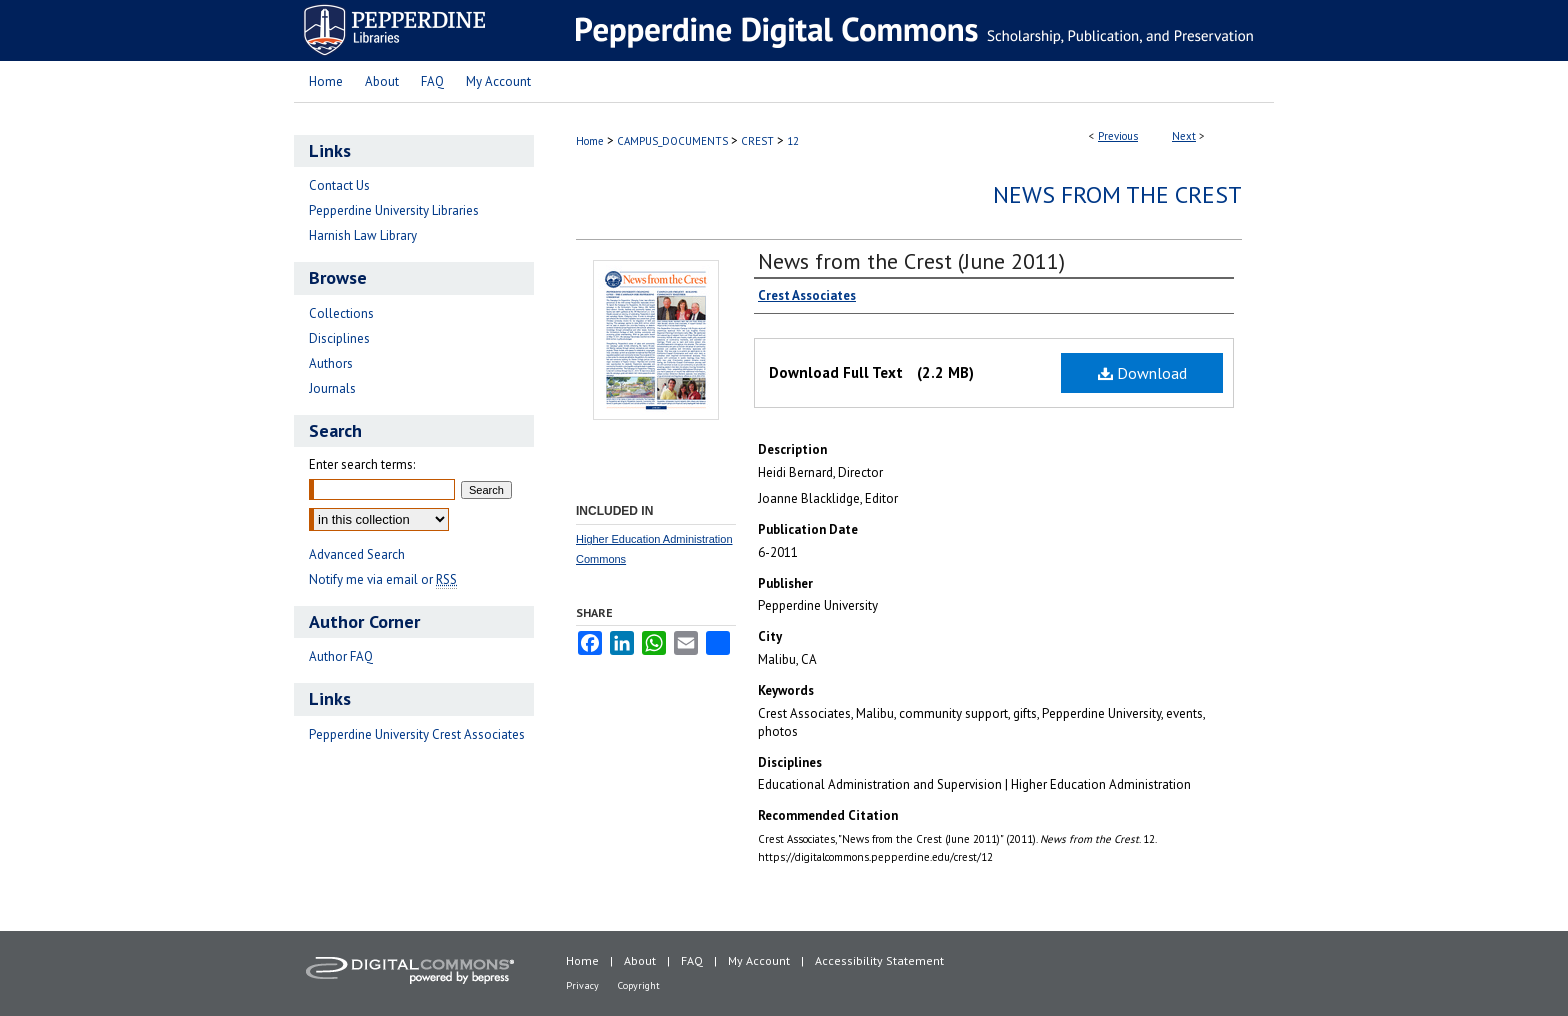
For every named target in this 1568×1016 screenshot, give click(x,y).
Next (1184, 136)
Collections (341, 313)
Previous (1118, 136)
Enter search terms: (362, 464)
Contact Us (339, 185)
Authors (331, 363)
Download (1142, 373)
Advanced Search (357, 554)
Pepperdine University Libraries (394, 210)
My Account (759, 960)
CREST (757, 141)
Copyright (639, 985)
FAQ (692, 960)
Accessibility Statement (879, 960)
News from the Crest (1117, 194)
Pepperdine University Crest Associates (417, 734)
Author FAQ (341, 656)
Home (590, 141)
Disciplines (339, 338)
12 (793, 141)
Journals (332, 388)
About (640, 960)
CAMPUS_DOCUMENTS (672, 141)
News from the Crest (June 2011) (911, 261)
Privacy (582, 985)
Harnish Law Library (363, 235)
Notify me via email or (383, 579)
